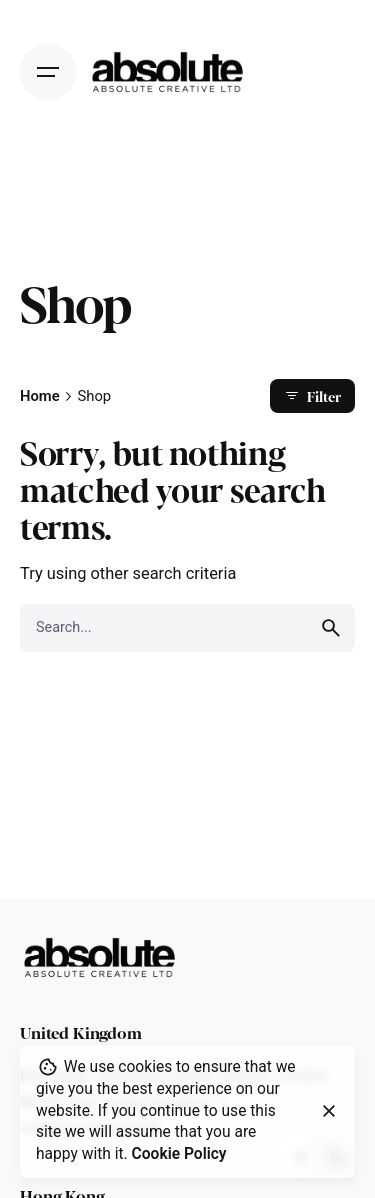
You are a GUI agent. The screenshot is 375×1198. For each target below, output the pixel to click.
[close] (329, 1111)
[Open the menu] (48, 72)
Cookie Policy (179, 1154)
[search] (331, 628)
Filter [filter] (312, 396)
